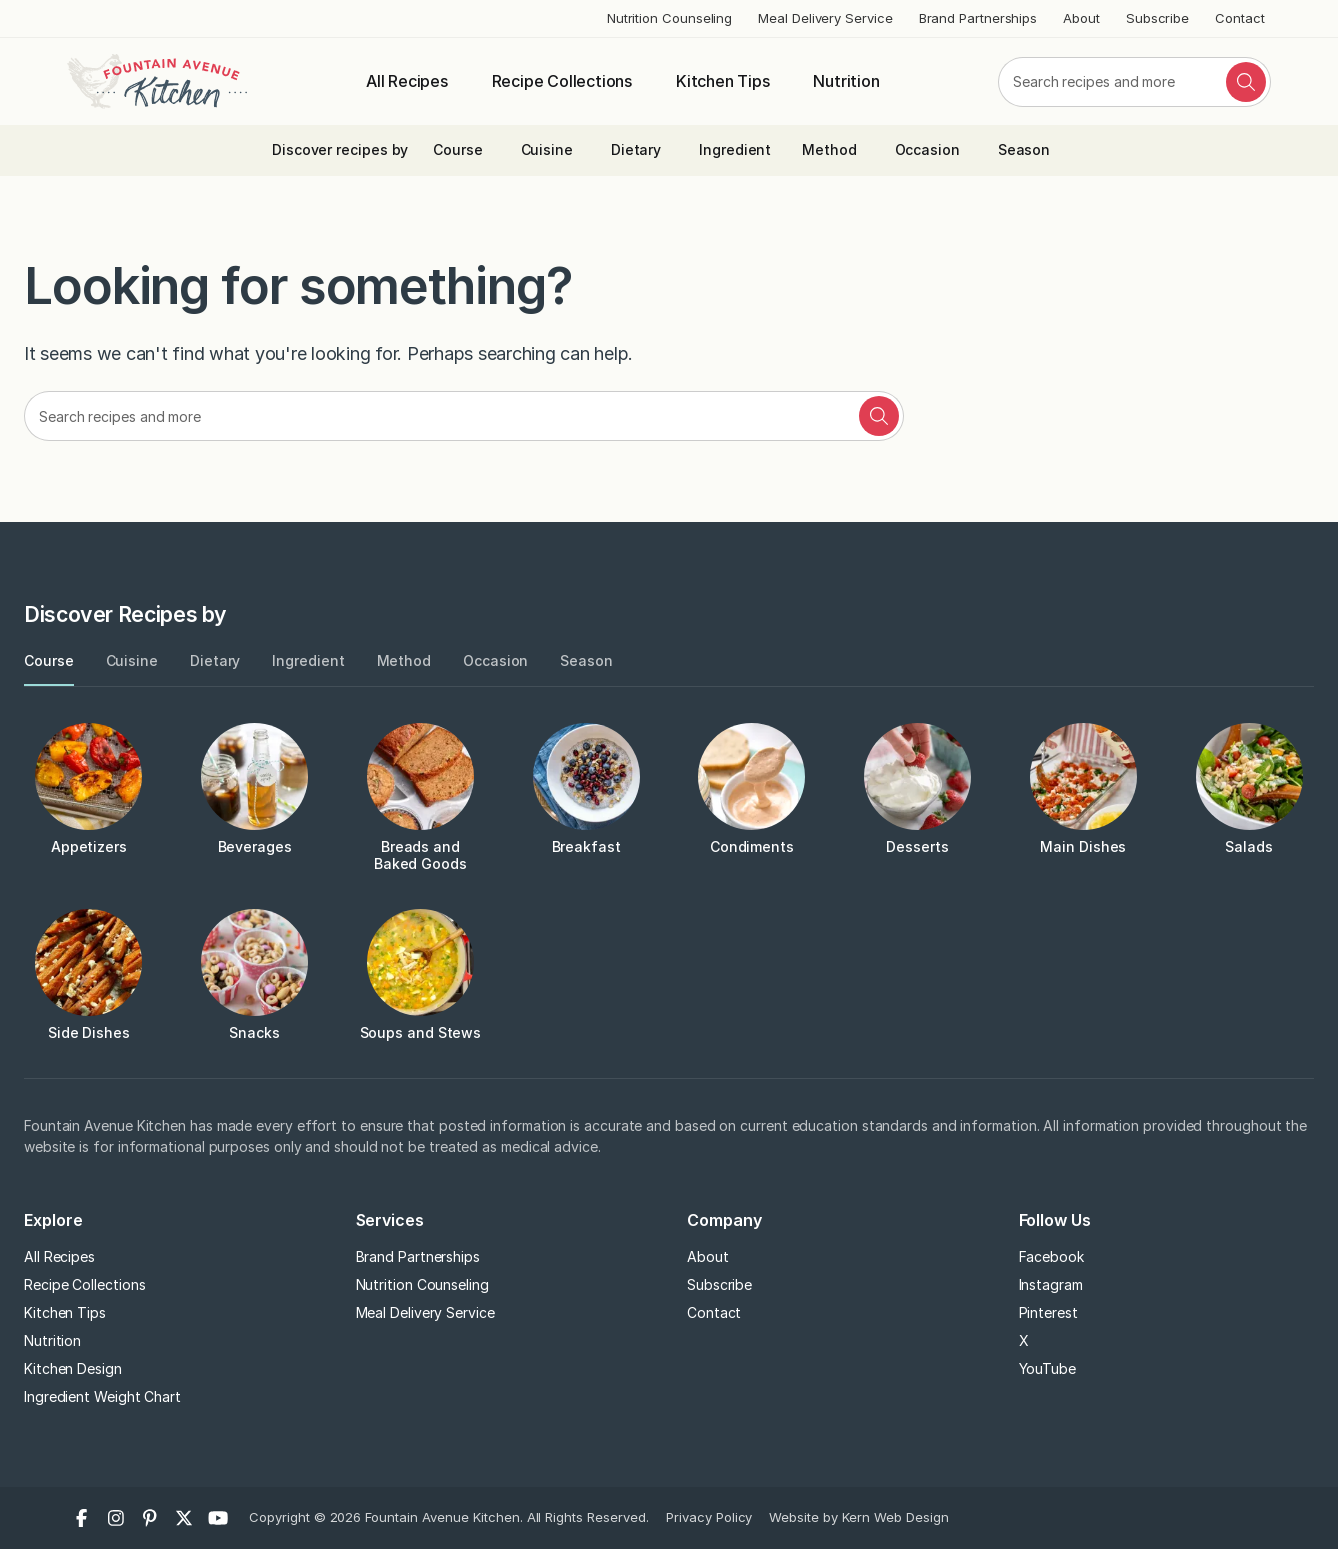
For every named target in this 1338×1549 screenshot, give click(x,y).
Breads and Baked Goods (420, 855)
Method (829, 149)
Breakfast (586, 846)
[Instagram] (116, 1518)
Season (1024, 149)
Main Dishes (1083, 846)
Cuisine (547, 149)
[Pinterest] (150, 1518)
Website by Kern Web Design (858, 1517)
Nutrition (846, 81)
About (1081, 18)
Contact (1239, 18)
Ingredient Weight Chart (102, 1396)
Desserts (917, 846)
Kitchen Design (73, 1368)
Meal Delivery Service (825, 18)
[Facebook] (82, 1518)
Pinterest (1048, 1312)
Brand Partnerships (978, 18)
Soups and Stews (421, 1032)
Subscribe (1157, 18)
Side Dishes (89, 1032)
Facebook (1051, 1256)
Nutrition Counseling (669, 18)
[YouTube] (218, 1518)
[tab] (49, 661)
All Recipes (407, 81)
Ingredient (735, 149)
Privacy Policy (709, 1517)
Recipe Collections (562, 81)
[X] (184, 1518)
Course (458, 149)
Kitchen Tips (723, 81)
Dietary (636, 149)
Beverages (255, 846)
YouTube (1047, 1368)
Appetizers (89, 846)
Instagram (1051, 1284)
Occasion (927, 149)
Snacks (254, 1032)
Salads (1249, 846)
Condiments (752, 846)
